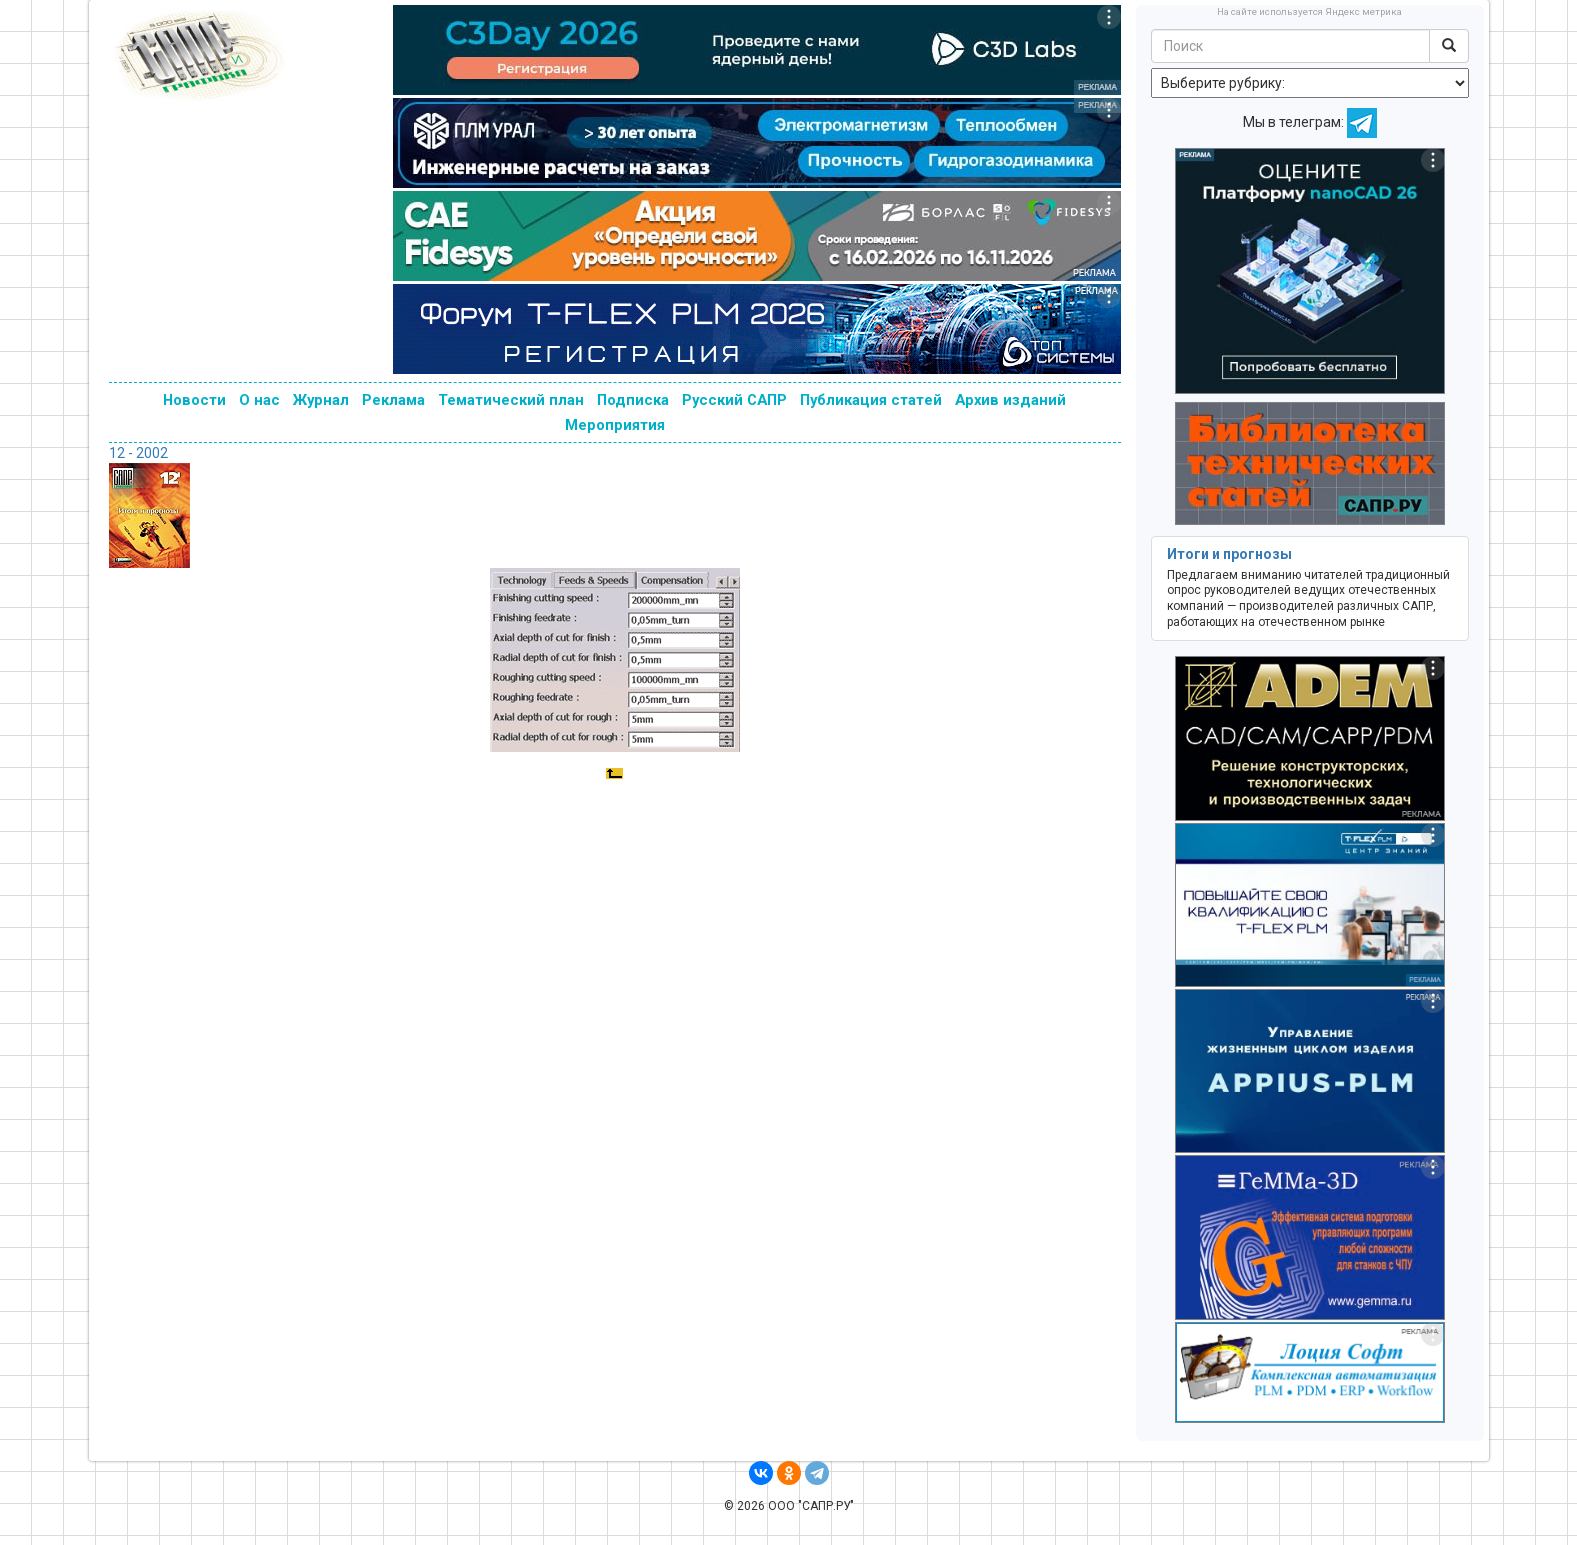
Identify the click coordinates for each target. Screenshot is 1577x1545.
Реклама (393, 400)
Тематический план (511, 400)
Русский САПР (734, 400)
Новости (194, 400)
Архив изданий (1010, 400)
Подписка (633, 400)
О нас (259, 400)
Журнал (321, 400)
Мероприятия (615, 425)
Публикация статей (871, 400)
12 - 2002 (138, 453)
